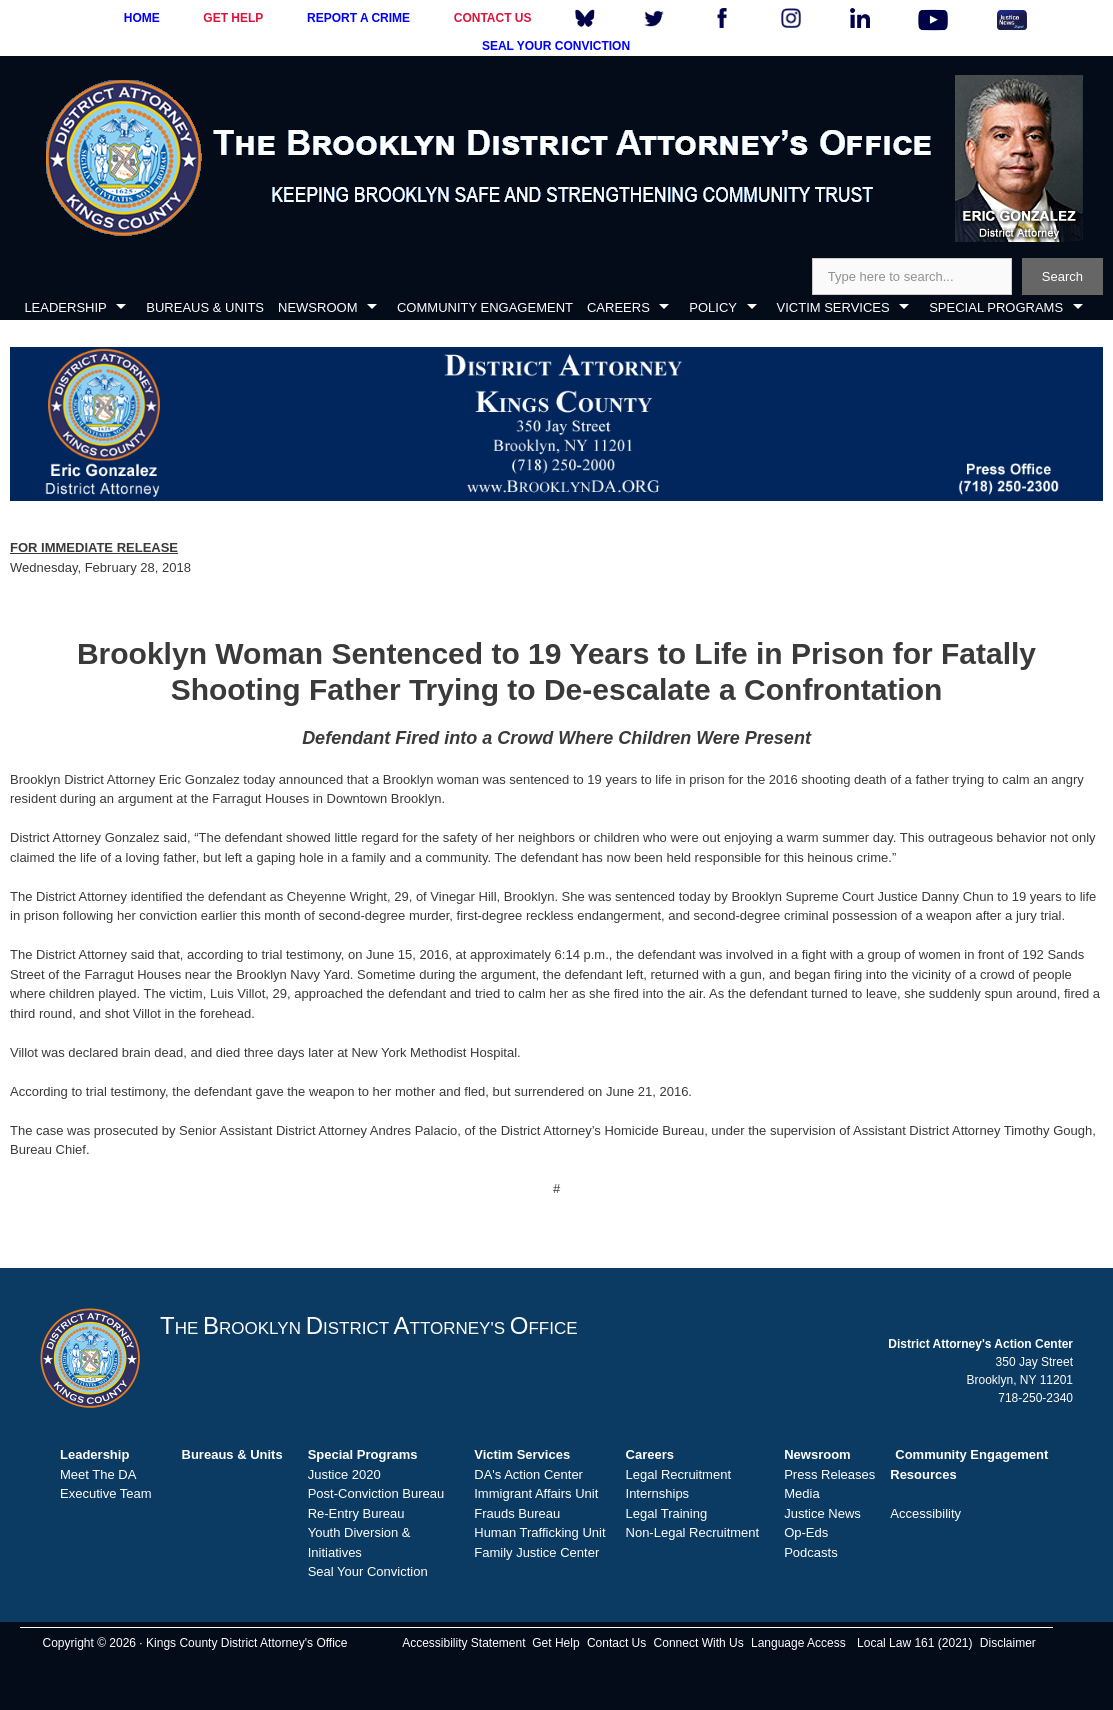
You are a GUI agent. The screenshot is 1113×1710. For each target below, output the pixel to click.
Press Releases (829, 1474)
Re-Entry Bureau (356, 1513)
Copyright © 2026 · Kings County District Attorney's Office (194, 1643)
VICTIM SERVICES (833, 307)
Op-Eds (806, 1532)
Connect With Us (699, 1643)
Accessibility (925, 1513)
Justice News (822, 1513)
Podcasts (810, 1552)
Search (1062, 276)
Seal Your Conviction (368, 1571)
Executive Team (106, 1493)
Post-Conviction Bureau (376, 1493)
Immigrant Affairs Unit (536, 1493)
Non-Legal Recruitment (693, 1532)
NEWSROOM (317, 307)
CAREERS (618, 307)
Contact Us (616, 1643)
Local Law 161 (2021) (914, 1643)
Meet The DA (98, 1474)
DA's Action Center (528, 1474)
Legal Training (667, 1513)
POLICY (713, 307)
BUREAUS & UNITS (205, 307)
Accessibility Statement (463, 1643)
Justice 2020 (344, 1474)
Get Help (555, 1643)
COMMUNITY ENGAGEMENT (485, 307)
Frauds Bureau (517, 1513)
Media (801, 1493)
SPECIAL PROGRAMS (996, 307)
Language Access (798, 1643)
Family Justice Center (536, 1552)
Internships (658, 1493)
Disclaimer (1008, 1643)
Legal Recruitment (679, 1474)
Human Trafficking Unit (539, 1532)
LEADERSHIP (65, 307)
